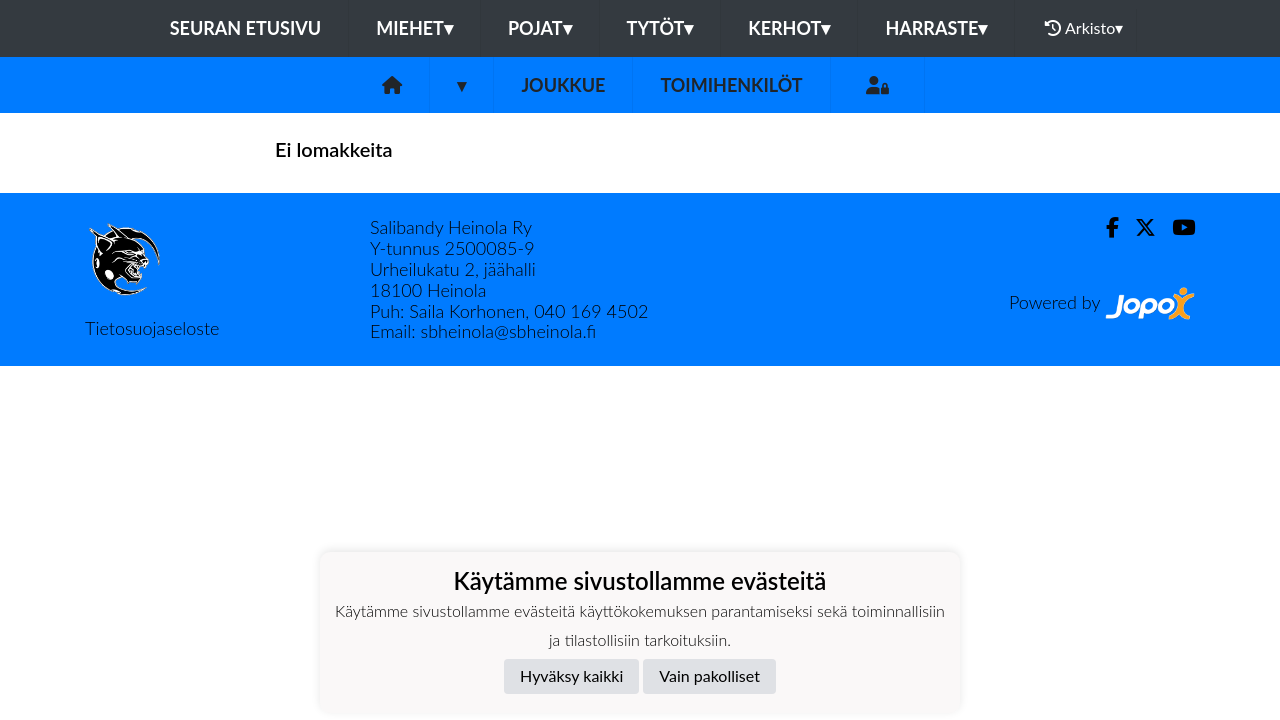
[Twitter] (1137, 227)
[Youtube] (1175, 227)
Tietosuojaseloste (152, 328)
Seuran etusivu (246, 28)
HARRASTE (936, 28)
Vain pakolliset (709, 675)
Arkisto (1084, 28)
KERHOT (789, 28)
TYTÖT (660, 28)
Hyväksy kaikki (571, 675)
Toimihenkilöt (731, 85)
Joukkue (563, 85)
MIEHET (414, 28)
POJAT (540, 28)
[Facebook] (1104, 227)
